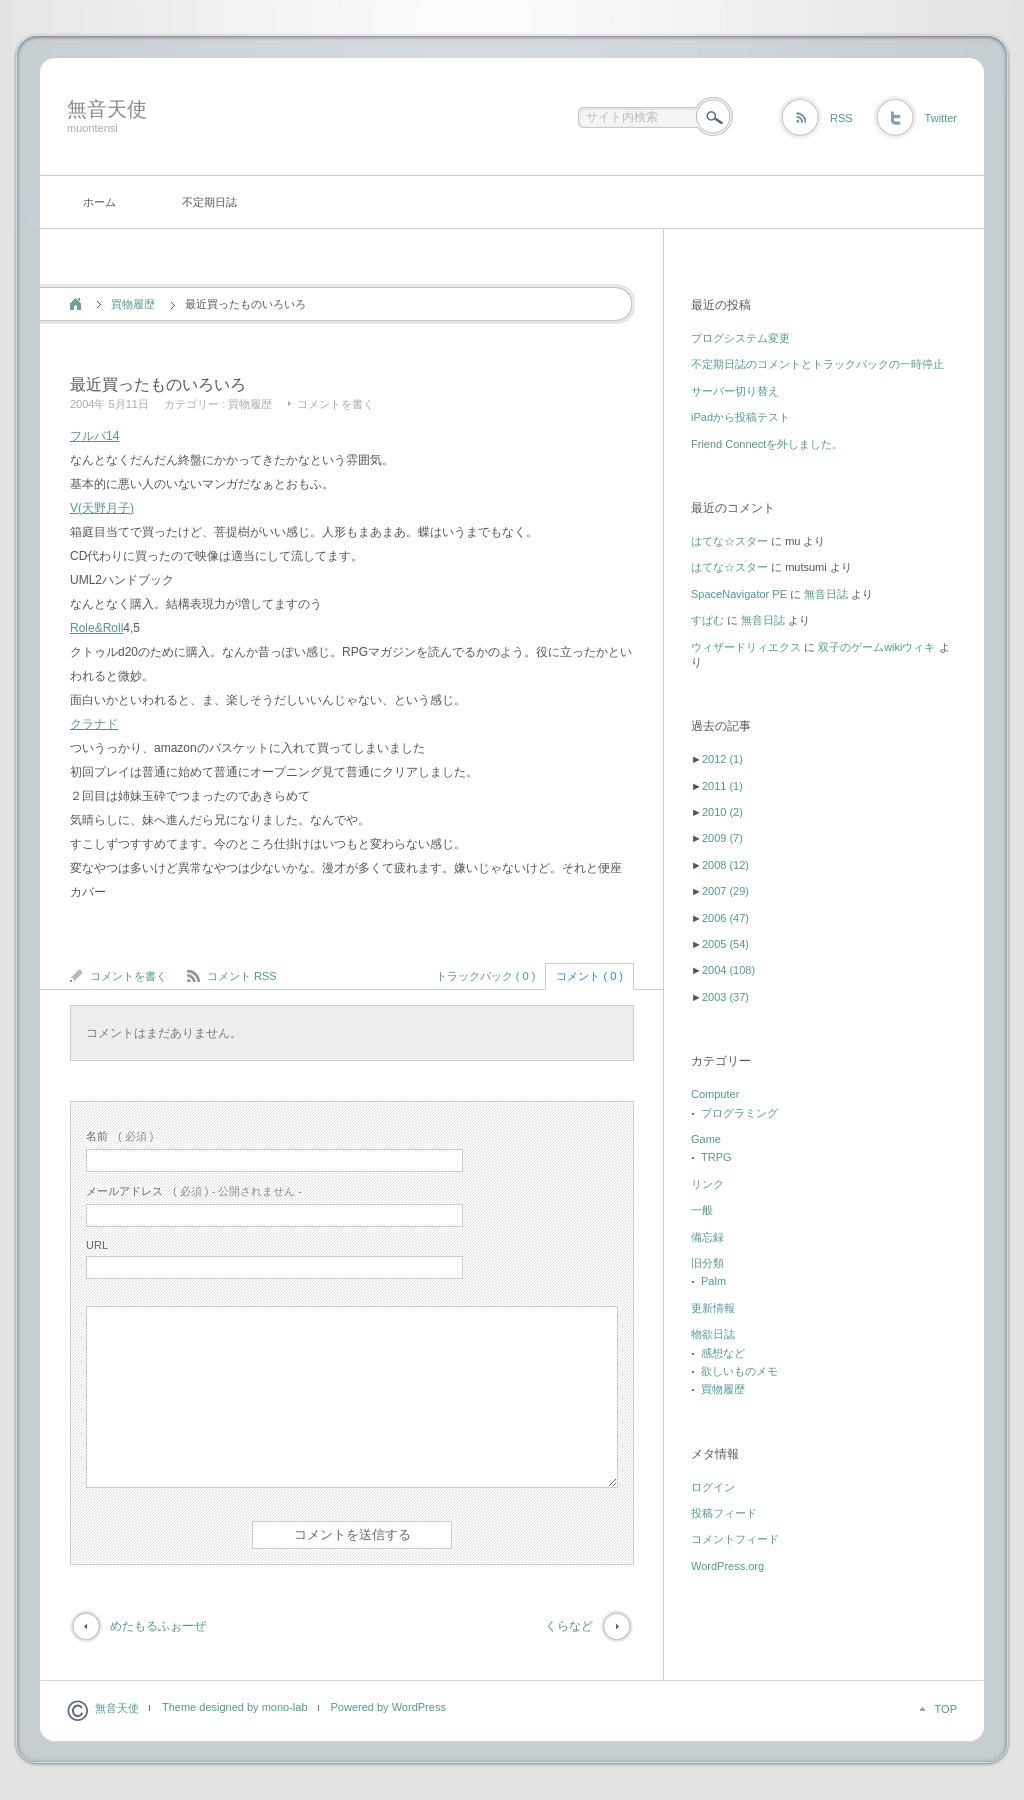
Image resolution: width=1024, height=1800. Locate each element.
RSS (841, 118)
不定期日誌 (209, 202)
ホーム (99, 202)
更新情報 (713, 1308)
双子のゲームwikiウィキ (876, 647)
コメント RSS (242, 976)
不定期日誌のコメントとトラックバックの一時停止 (817, 364)
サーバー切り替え (735, 391)
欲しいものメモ (739, 1371)
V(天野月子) (102, 508)
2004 (728, 970)
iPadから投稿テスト (740, 417)
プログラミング (739, 1113)
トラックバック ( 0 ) (486, 976)
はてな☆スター (729, 541)
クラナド (94, 724)
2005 (725, 944)
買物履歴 (133, 304)
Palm (713, 1281)
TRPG (716, 1157)
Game (706, 1139)
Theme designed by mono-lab (235, 1707)
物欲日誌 (713, 1334)
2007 (725, 891)
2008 (725, 865)
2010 (722, 812)
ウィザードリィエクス (746, 647)
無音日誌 (826, 594)
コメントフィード (735, 1539)
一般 (702, 1210)
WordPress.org (727, 1566)
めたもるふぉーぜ (158, 1626)
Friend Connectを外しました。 (767, 444)
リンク (707, 1184)
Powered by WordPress (388, 1707)
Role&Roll (96, 628)
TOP (946, 1709)
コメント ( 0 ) (589, 976)
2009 (722, 838)
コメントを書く (335, 404)
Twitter (941, 118)
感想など (723, 1353)
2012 (722, 759)
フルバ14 (94, 436)
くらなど (569, 1626)
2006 (725, 918)
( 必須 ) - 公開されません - (194, 1191)
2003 (725, 997)
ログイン (713, 1487)
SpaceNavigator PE (739, 594)
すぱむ (707, 620)
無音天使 (107, 109)
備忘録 (707, 1237)
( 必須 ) (119, 1136)
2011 (722, 786)
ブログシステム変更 (740, 338)
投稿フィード (724, 1513)
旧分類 (707, 1263)
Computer (715, 1094)
